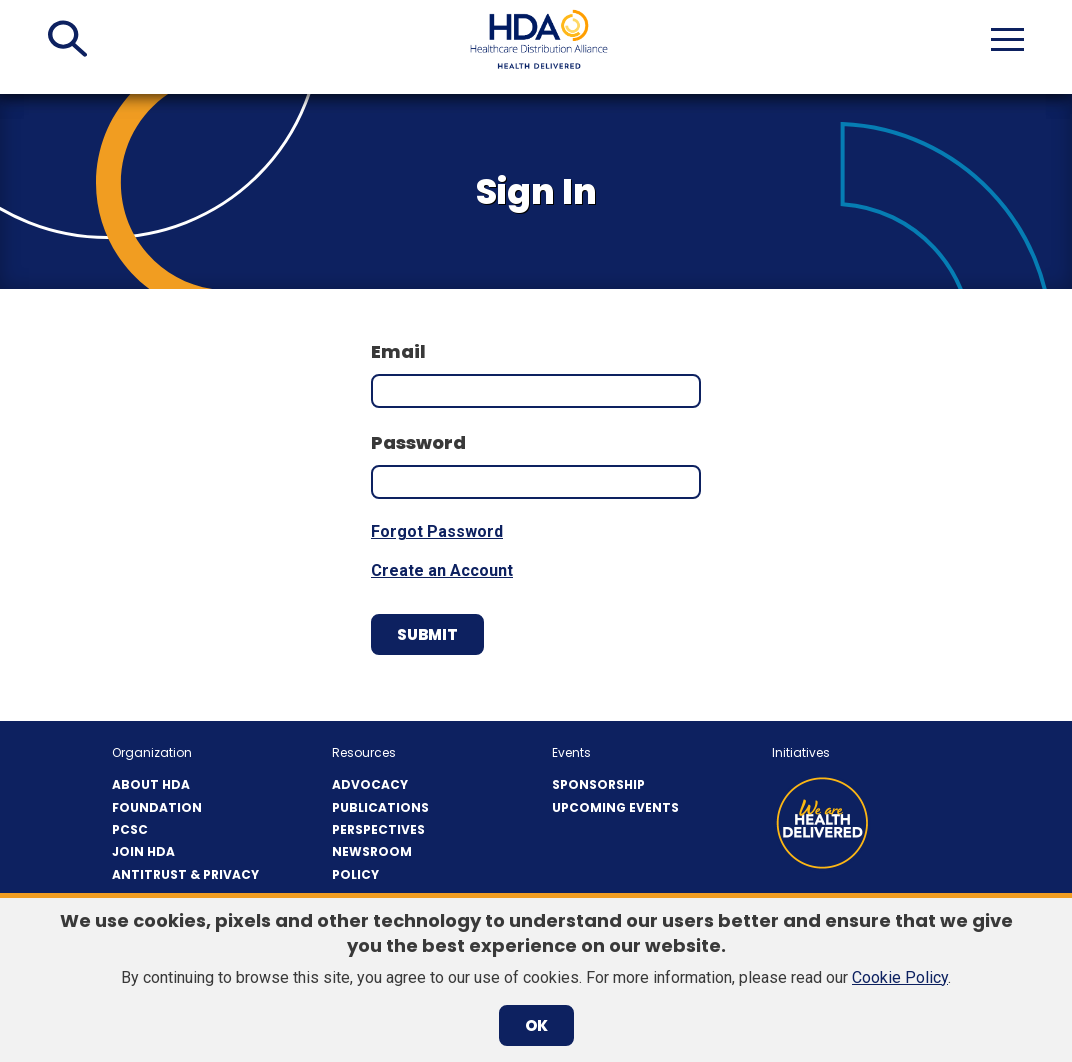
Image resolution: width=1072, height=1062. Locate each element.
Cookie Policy (900, 977)
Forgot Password (437, 531)
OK (536, 1025)
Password (418, 442)
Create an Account (442, 570)
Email (398, 351)
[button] (67, 39)
